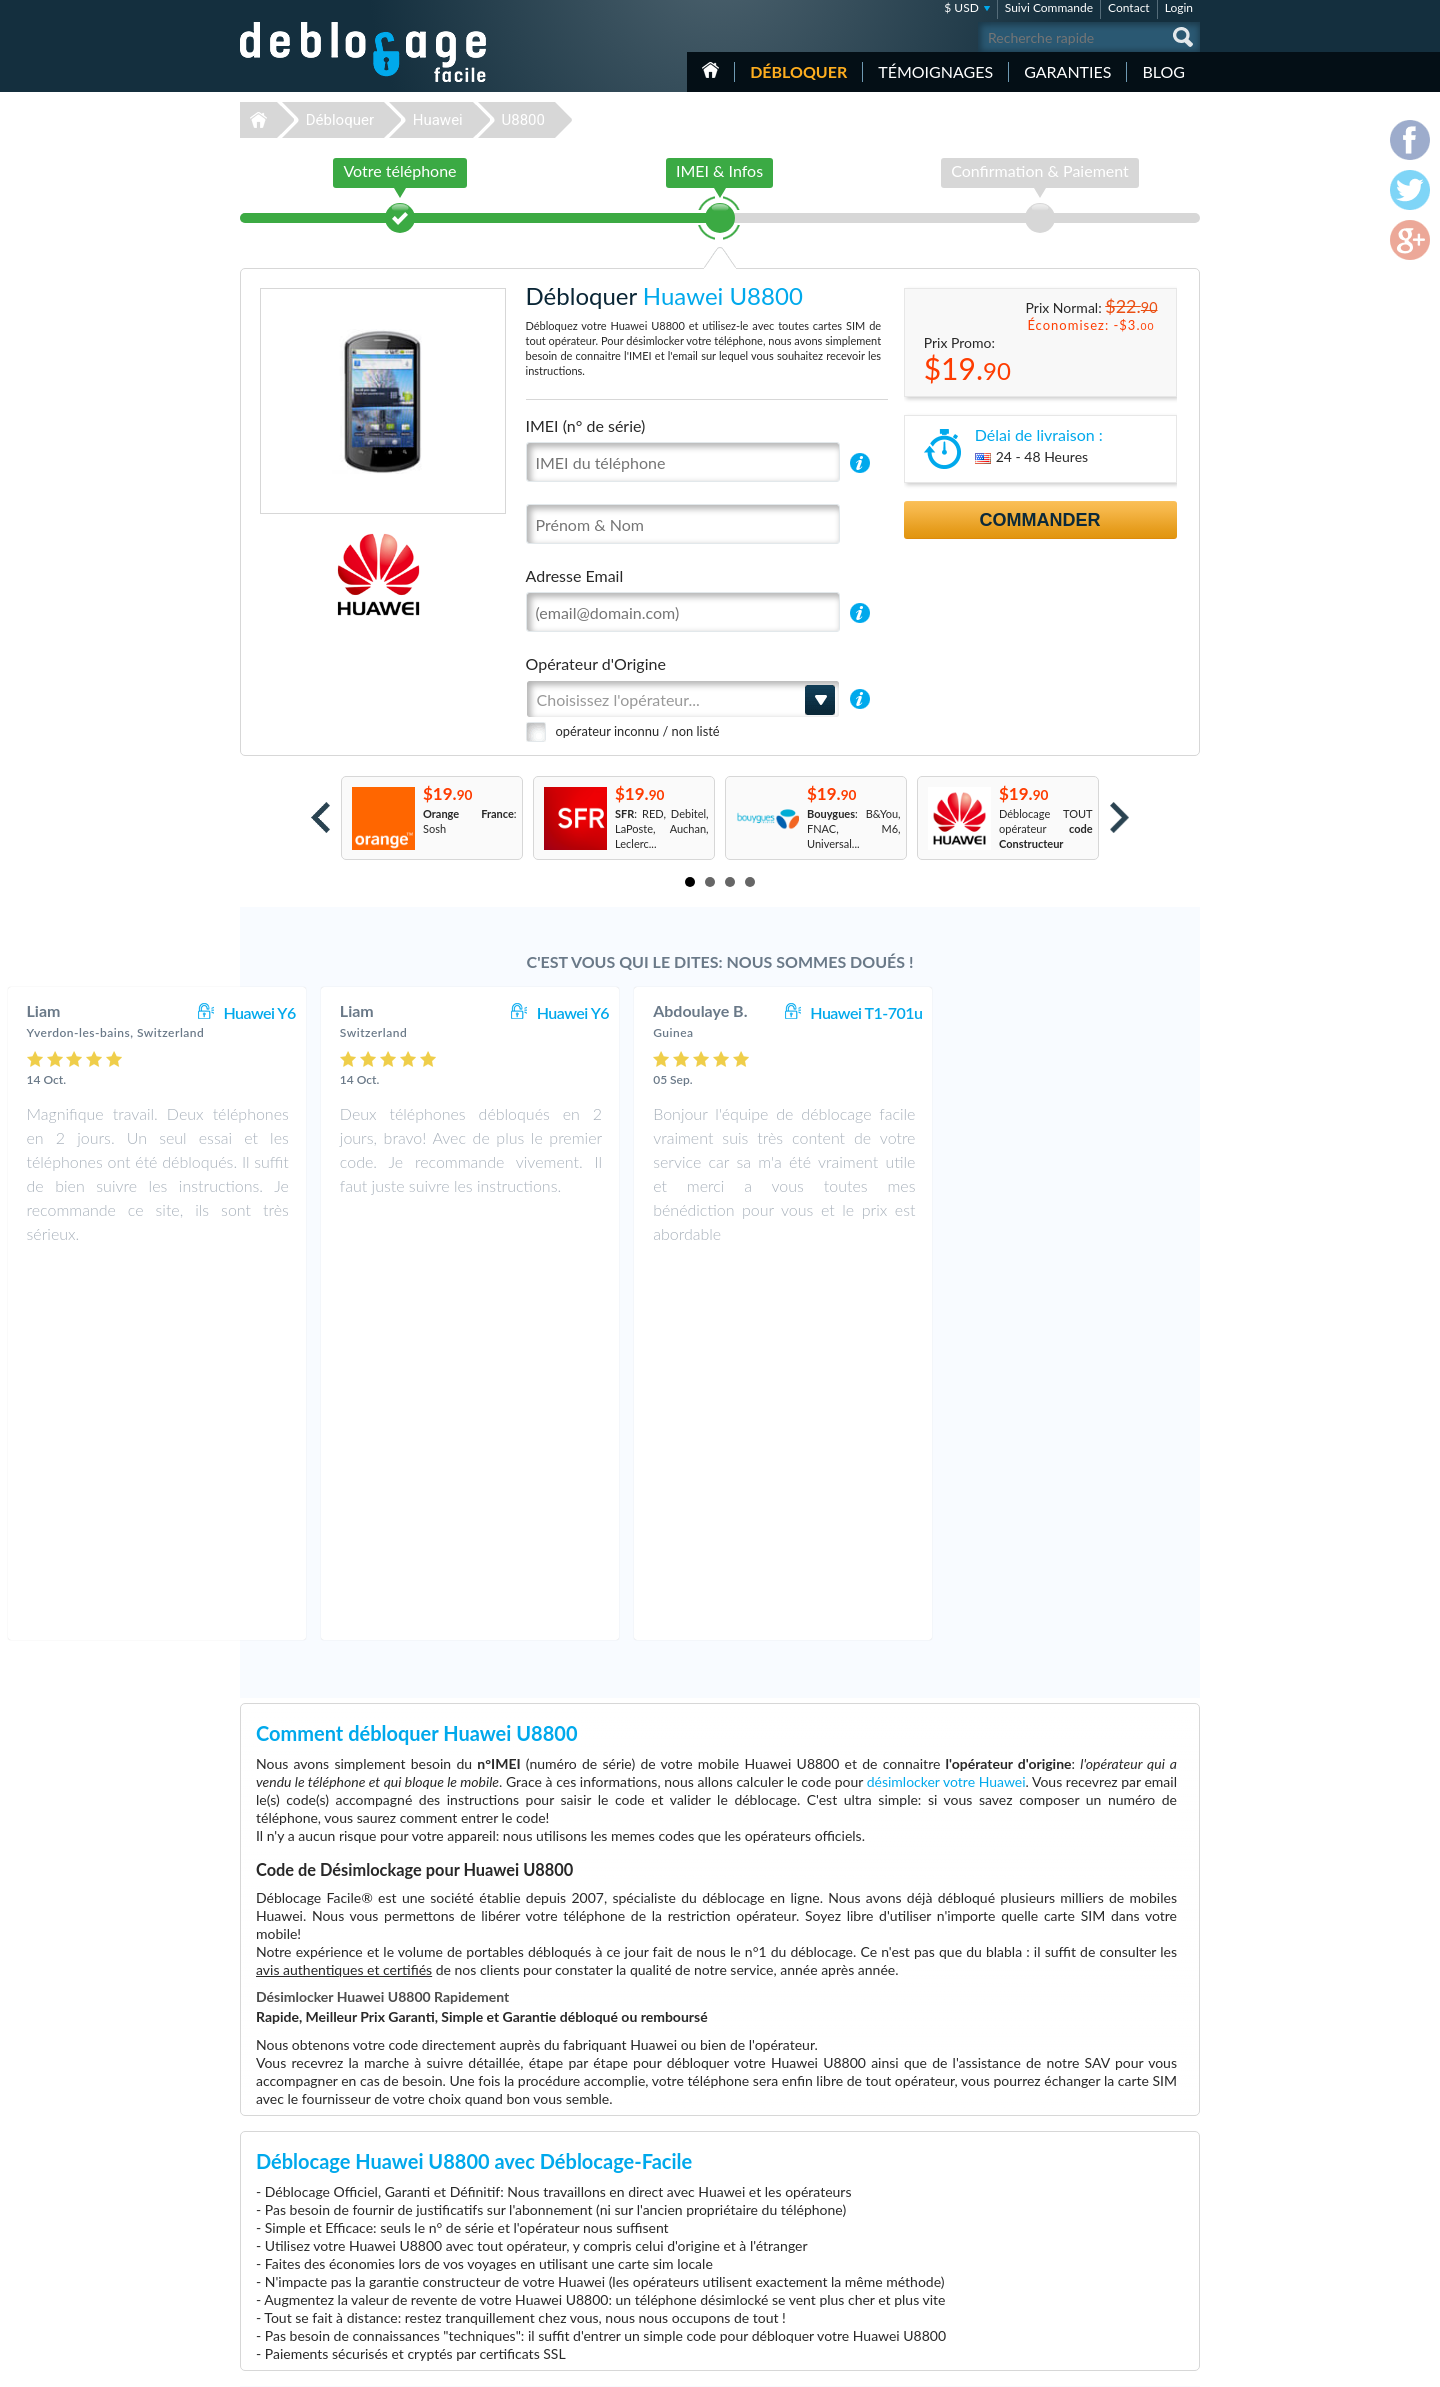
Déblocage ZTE (571, 2286)
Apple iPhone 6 (910, 2256)
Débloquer (798, 71)
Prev (320, 817)
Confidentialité (1086, 2209)
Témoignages (935, 71)
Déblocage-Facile (364, 52)
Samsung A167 (909, 2211)
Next (1119, 817)
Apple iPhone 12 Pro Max (934, 2271)
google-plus (1185, 2363)
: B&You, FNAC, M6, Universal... (854, 828)
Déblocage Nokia (575, 2241)
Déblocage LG (567, 2211)
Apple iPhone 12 (913, 2181)
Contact (1129, 7)
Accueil (710, 70)
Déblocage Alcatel (577, 2271)
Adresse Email (575, 575)
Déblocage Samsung (582, 2196)
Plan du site (1079, 2224)
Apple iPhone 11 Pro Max (934, 2226)
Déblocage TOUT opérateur (1046, 828)
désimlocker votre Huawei (946, 1409)
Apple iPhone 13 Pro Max (934, 2241)
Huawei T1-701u (1116, 1012)
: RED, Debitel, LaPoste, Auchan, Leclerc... (662, 828)
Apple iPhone (905, 2286)
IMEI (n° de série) (586, 425)
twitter (1145, 2363)
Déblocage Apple (575, 2181)
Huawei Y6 (509, 1012)
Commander (1040, 520)
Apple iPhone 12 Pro (922, 2196)
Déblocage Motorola (583, 2226)
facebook (1105, 2363)
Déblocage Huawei (579, 2256)
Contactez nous (1088, 2179)
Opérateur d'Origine (596, 663)
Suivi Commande (1049, 7)
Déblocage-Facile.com (364, 2167)
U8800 (522, 120)
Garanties (1067, 71)
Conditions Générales (1102, 2194)
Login (1179, 7)
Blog (1163, 71)
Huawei (438, 120)
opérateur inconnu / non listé (638, 731)
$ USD (961, 7)
